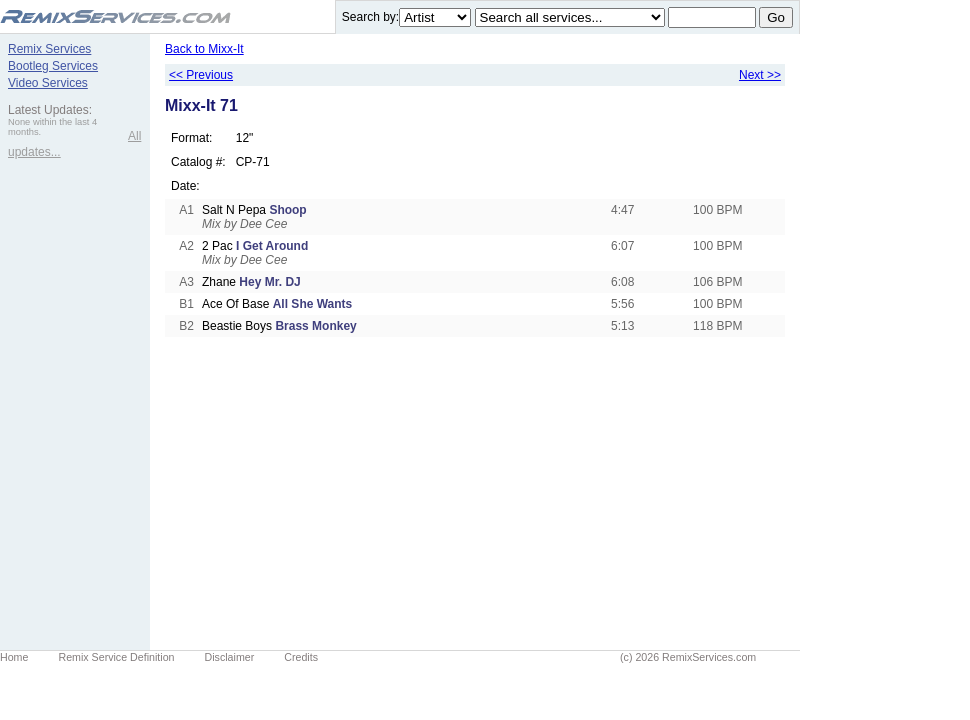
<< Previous (201, 75)
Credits (301, 657)
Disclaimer (230, 657)
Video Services (48, 83)
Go (776, 17)
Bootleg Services (53, 66)
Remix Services (49, 49)
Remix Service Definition (116, 657)
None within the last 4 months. (52, 127)
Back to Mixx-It (204, 49)
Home (14, 657)
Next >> (760, 75)
